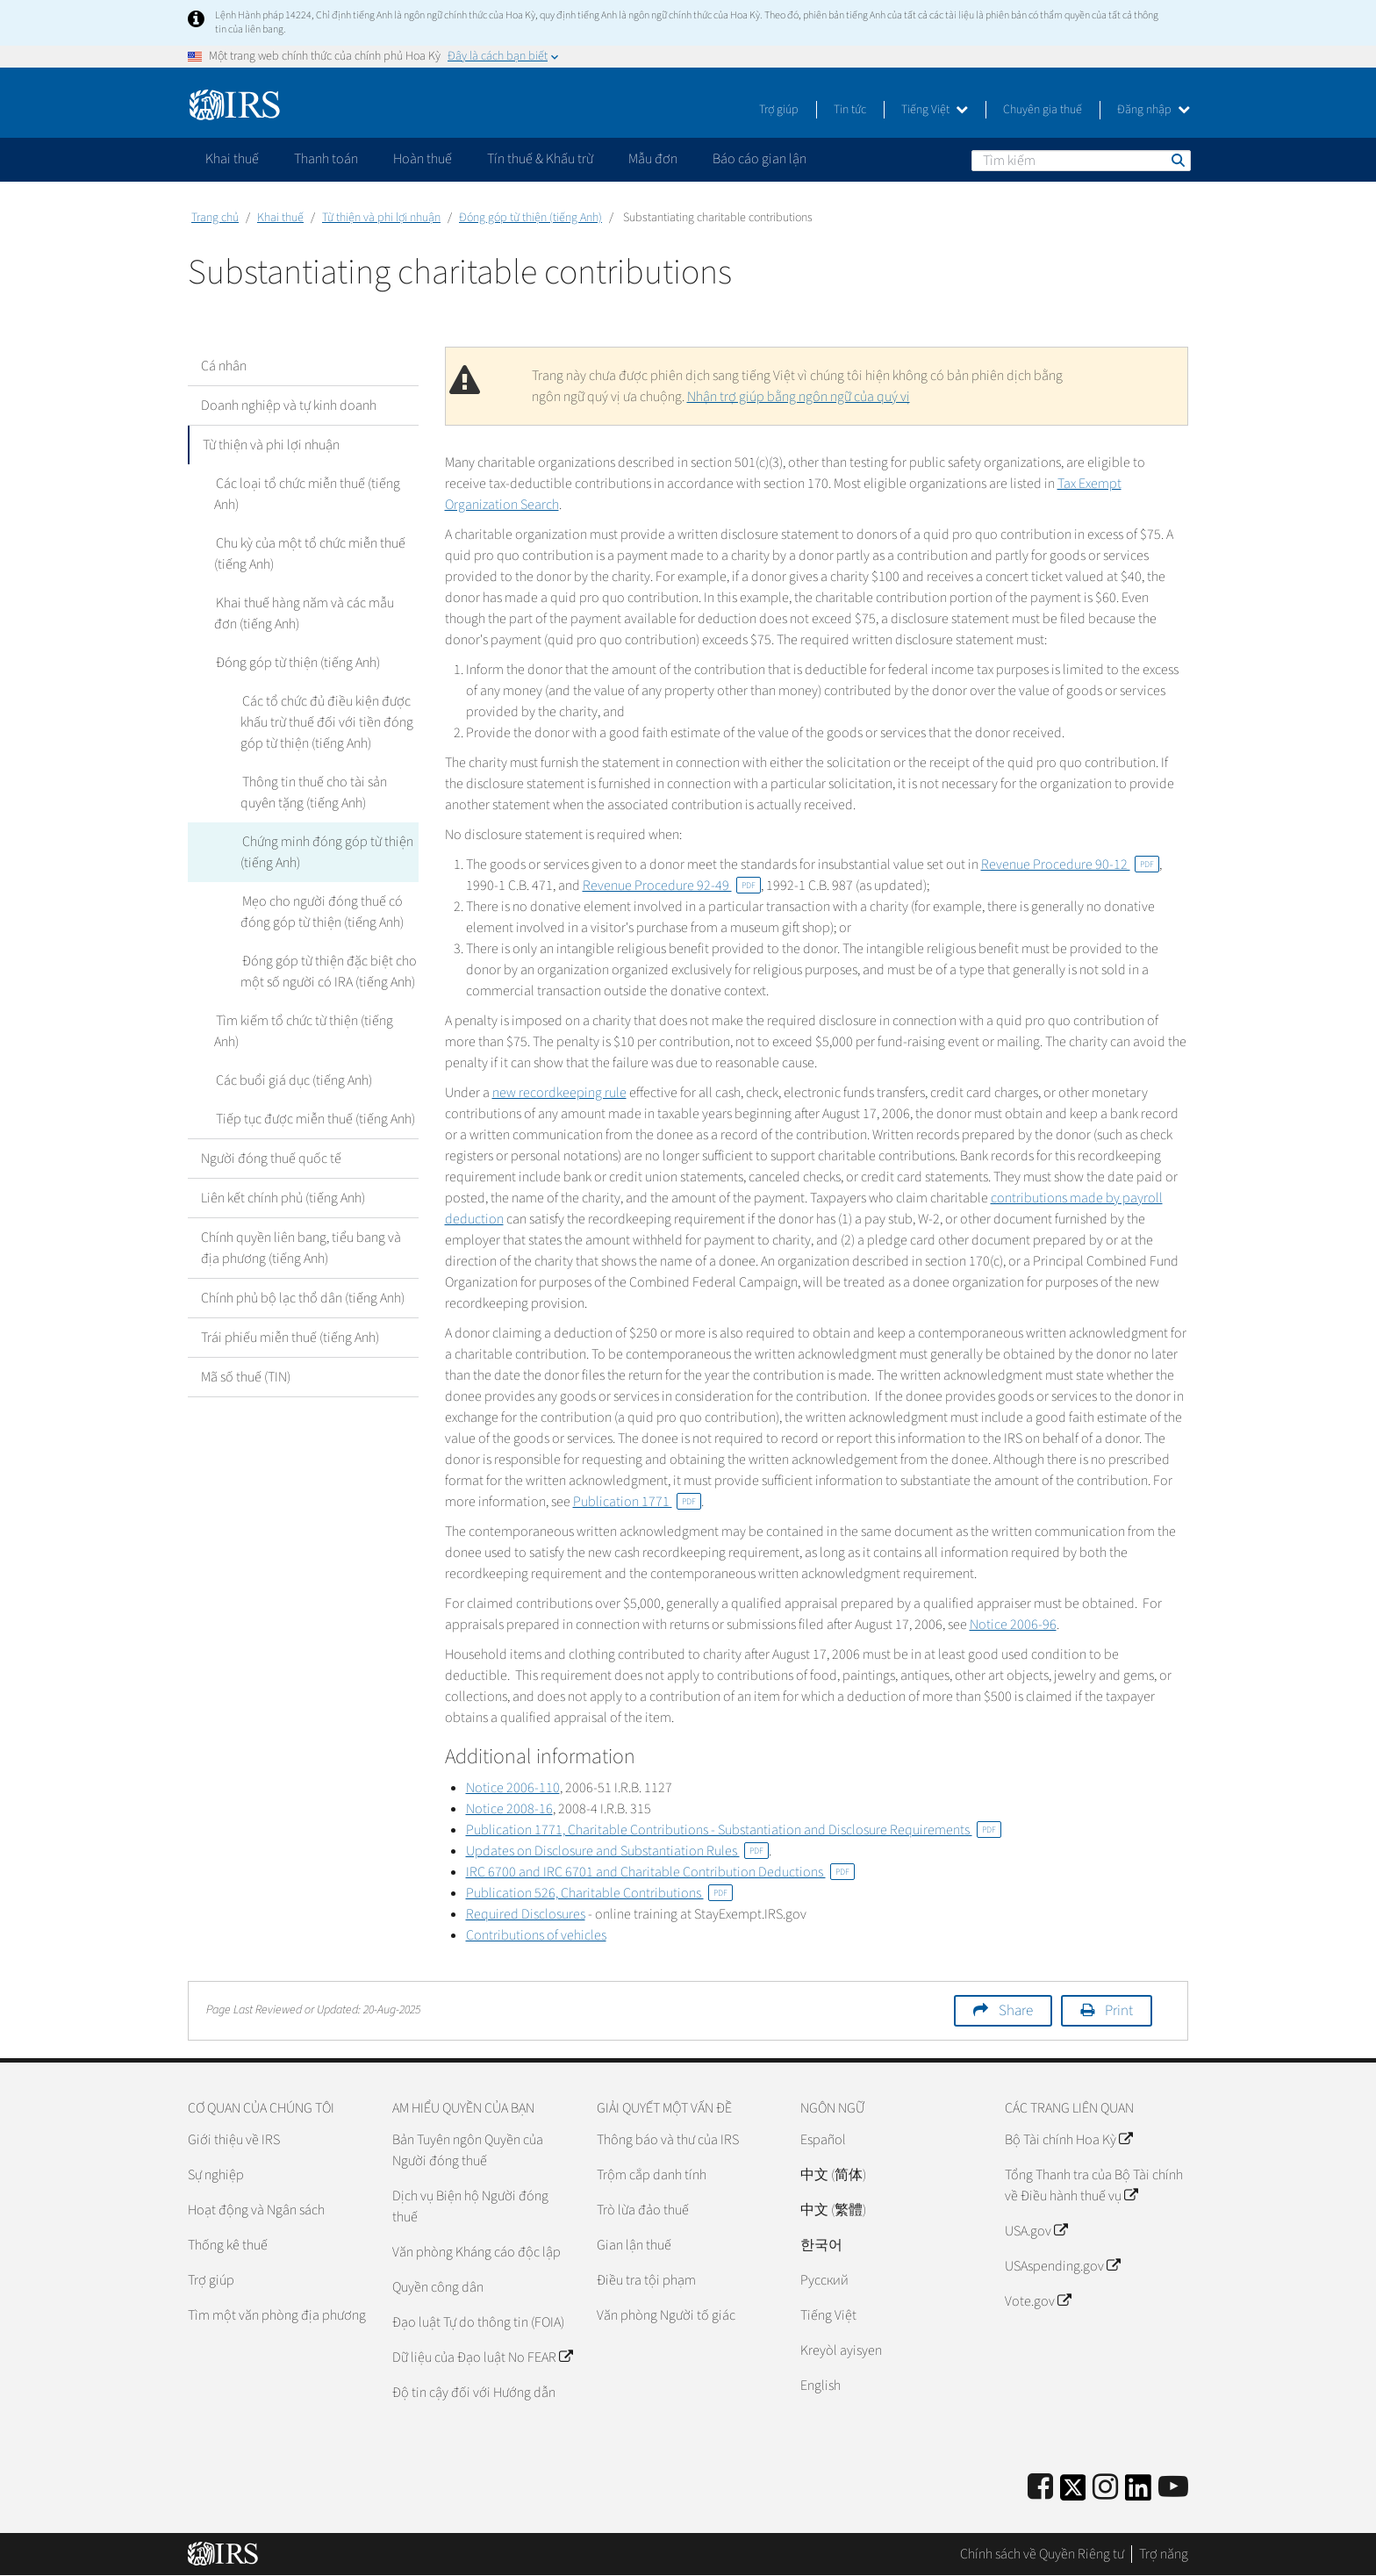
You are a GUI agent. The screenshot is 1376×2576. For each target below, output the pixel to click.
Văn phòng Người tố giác (666, 2315)
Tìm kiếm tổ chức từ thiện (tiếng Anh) (302, 1031)
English (820, 2385)
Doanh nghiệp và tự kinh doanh (288, 405)
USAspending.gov (1062, 2266)
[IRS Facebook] (1040, 2487)
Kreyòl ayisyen (841, 2350)
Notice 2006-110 (513, 1787)
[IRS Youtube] (1173, 2487)
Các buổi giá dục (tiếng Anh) (292, 1080)
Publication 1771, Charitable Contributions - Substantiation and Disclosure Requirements (733, 1830)
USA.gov (1036, 2231)
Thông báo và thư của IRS (668, 2139)
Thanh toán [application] (326, 159)
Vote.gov (1038, 2301)
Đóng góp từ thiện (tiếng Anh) (530, 217)
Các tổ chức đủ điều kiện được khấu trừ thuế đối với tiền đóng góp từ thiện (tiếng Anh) (326, 722)
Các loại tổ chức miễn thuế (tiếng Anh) (306, 494)
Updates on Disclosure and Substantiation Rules (617, 1851)
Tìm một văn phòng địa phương (277, 2315)
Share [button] (1016, 2010)
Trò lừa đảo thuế (643, 2210)
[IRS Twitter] (1073, 2493)
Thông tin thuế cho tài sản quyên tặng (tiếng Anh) (312, 792)
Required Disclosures (525, 1914)
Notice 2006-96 (1013, 1624)
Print (1119, 2010)
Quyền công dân (438, 2287)
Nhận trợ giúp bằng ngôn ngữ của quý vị (798, 396)
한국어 (821, 2245)
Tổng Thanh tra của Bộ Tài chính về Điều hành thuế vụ (1094, 2185)
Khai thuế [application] (232, 159)
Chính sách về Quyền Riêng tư (1042, 2554)
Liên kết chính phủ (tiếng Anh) (283, 1198)
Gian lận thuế (634, 2245)
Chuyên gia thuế (1042, 109)
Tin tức (850, 109)
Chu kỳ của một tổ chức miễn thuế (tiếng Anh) (309, 554)
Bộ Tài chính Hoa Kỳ (1068, 2139)
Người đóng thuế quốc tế (271, 1158)
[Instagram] (1105, 2487)
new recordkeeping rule (559, 1092)
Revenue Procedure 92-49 (672, 885)
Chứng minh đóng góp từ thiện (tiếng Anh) (326, 852)
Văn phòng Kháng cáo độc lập (476, 2252)
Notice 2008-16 (509, 1809)
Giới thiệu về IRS (234, 2139)
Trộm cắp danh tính (651, 2175)
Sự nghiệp (216, 2175)
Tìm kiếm (1177, 159)
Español (823, 2139)
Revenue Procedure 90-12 (1070, 864)
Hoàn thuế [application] (422, 159)
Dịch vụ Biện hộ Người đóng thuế (470, 2206)
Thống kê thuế (228, 2245)
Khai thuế (280, 217)
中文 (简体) (833, 2175)
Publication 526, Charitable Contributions (599, 1893)
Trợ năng (1163, 2554)
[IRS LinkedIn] (1138, 2493)
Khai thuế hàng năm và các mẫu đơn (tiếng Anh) (316, 613)
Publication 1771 (637, 1501)
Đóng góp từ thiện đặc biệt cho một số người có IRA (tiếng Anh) (327, 971)
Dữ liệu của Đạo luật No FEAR (482, 2357)
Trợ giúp (779, 109)
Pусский (824, 2280)
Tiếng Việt (934, 109)
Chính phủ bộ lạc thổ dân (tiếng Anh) (303, 1298)
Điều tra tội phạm (646, 2280)
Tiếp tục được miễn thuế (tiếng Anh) (313, 1119)
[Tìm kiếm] (1081, 160)
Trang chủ (215, 217)
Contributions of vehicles (536, 1935)
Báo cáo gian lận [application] (759, 159)
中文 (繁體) (833, 2210)
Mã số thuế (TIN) (245, 1377)
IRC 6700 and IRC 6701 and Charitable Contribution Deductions (660, 1872)
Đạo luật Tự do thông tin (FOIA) (478, 2322)
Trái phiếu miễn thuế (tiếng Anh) (290, 1337)
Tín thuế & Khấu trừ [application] (540, 159)
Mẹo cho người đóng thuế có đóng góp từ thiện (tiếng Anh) (322, 912)
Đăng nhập (1153, 109)
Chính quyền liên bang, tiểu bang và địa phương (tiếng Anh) (301, 1248)
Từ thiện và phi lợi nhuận (381, 217)
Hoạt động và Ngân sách (256, 2210)
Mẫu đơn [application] (652, 159)
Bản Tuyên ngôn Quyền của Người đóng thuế (467, 2150)
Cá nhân (224, 366)
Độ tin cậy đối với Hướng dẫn (473, 2392)
